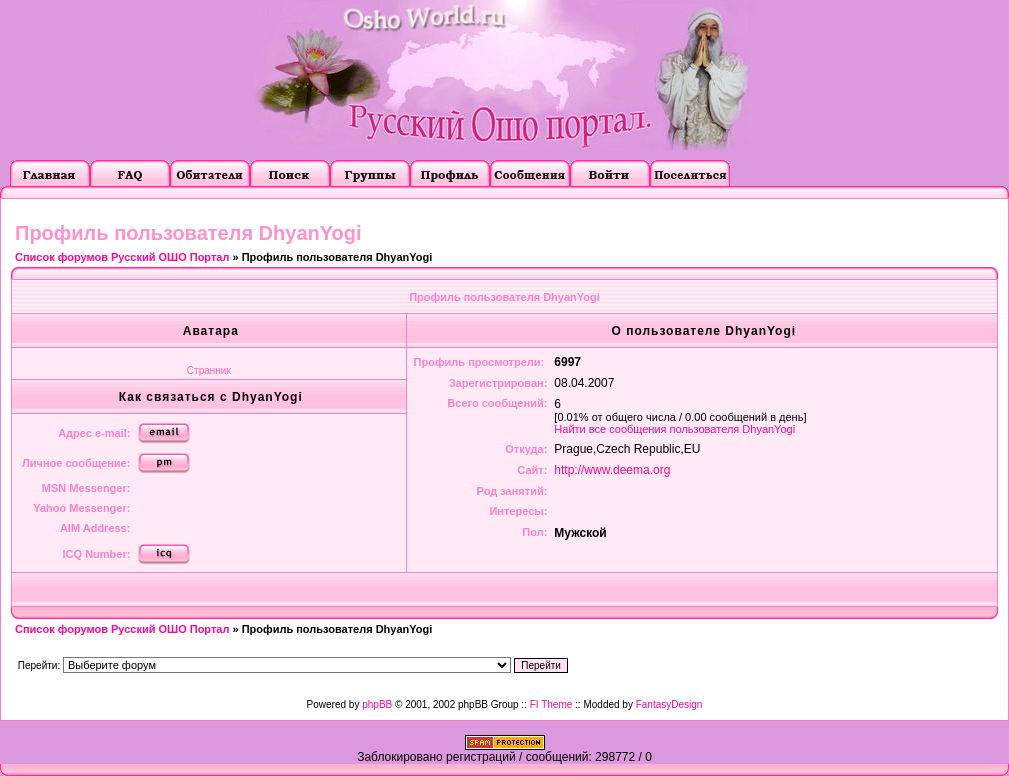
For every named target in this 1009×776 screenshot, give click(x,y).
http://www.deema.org (612, 470)
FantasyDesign (669, 704)
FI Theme (551, 704)
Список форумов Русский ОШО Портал (122, 257)
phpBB (377, 704)
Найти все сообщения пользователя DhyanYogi (674, 429)
